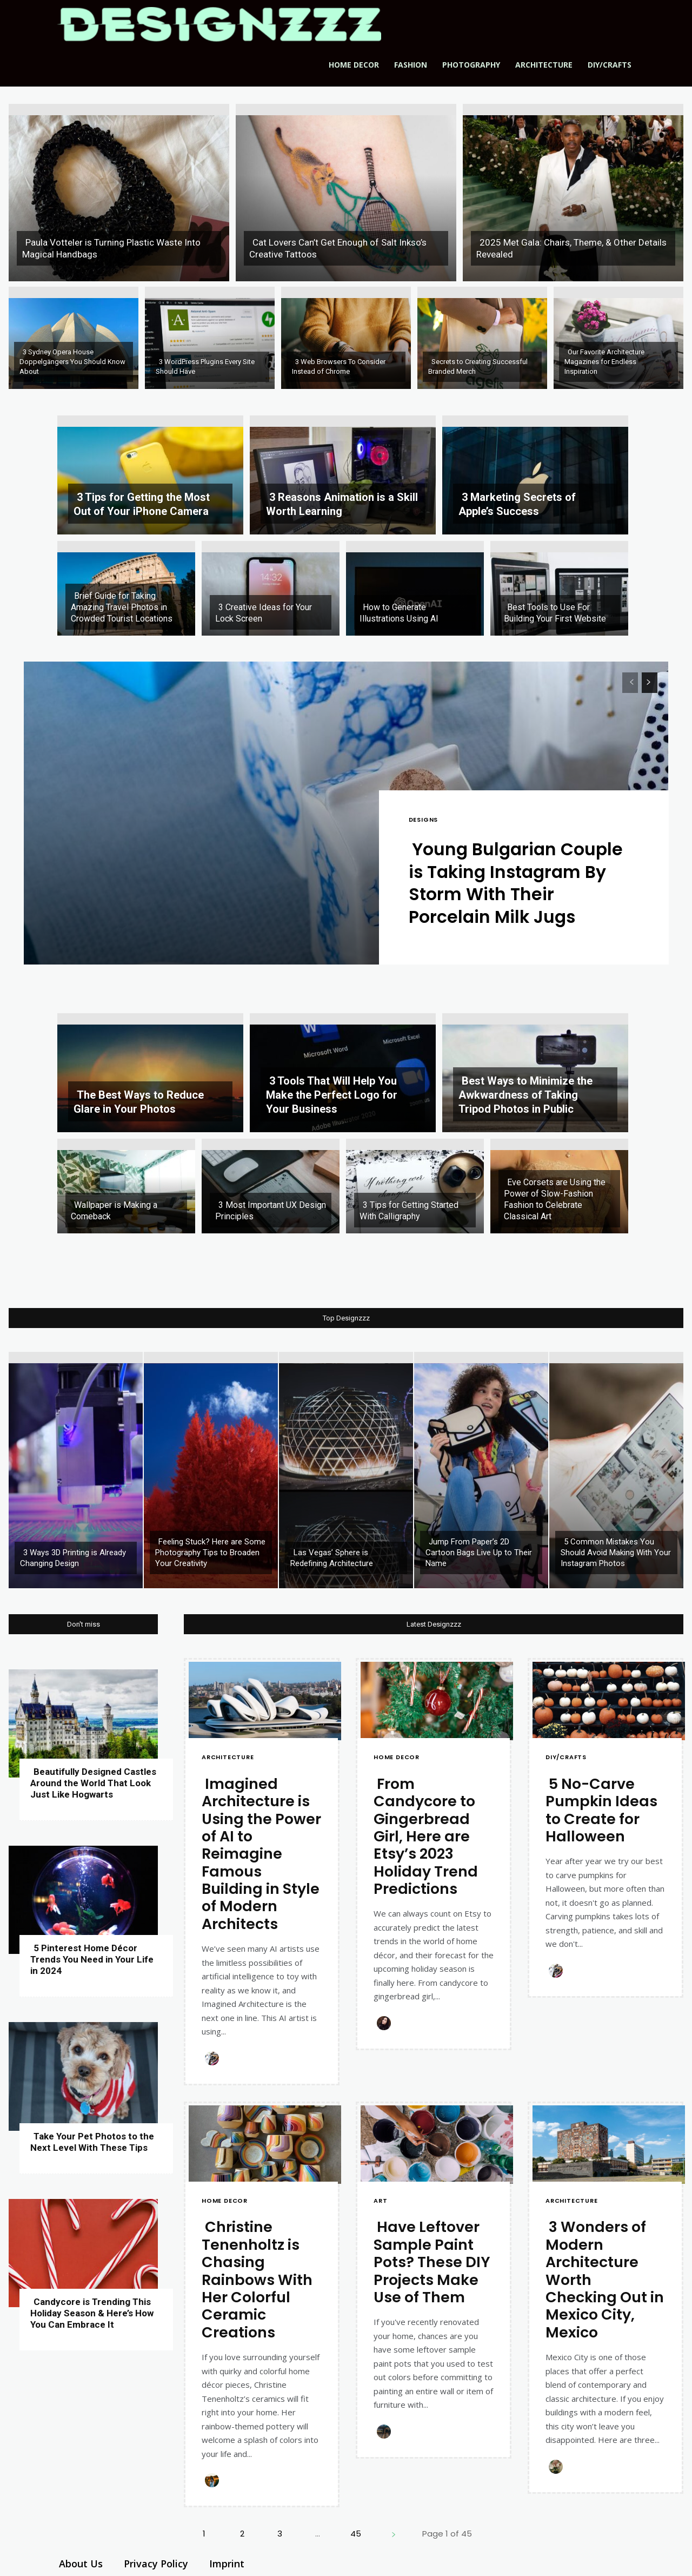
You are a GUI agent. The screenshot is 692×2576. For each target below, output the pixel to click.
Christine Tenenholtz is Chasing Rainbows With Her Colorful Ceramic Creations (257, 2279)
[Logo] (219, 24)
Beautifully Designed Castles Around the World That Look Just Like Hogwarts (93, 1783)
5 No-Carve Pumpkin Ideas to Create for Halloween (601, 1810)
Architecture (544, 65)
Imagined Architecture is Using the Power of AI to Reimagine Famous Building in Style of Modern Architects (261, 1854)
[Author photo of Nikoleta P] (385, 2023)
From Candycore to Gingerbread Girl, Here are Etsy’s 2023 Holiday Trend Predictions (426, 1836)
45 (355, 2534)
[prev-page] (630, 682)
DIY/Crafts (609, 65)
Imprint (226, 2564)
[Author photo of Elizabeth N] (557, 2467)
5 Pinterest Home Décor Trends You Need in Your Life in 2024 (92, 1959)
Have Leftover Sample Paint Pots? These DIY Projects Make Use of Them (432, 2262)
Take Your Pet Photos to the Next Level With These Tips (92, 2142)
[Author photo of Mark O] (385, 2432)
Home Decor (354, 65)
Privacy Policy (156, 2564)
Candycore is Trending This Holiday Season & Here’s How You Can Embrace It (92, 2313)
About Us (81, 2564)
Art (380, 2201)
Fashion (410, 65)
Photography (471, 65)
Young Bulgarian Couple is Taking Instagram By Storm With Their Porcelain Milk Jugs (518, 883)
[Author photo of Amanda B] (213, 2481)
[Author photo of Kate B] (213, 2058)
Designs (423, 820)
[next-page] (649, 682)
